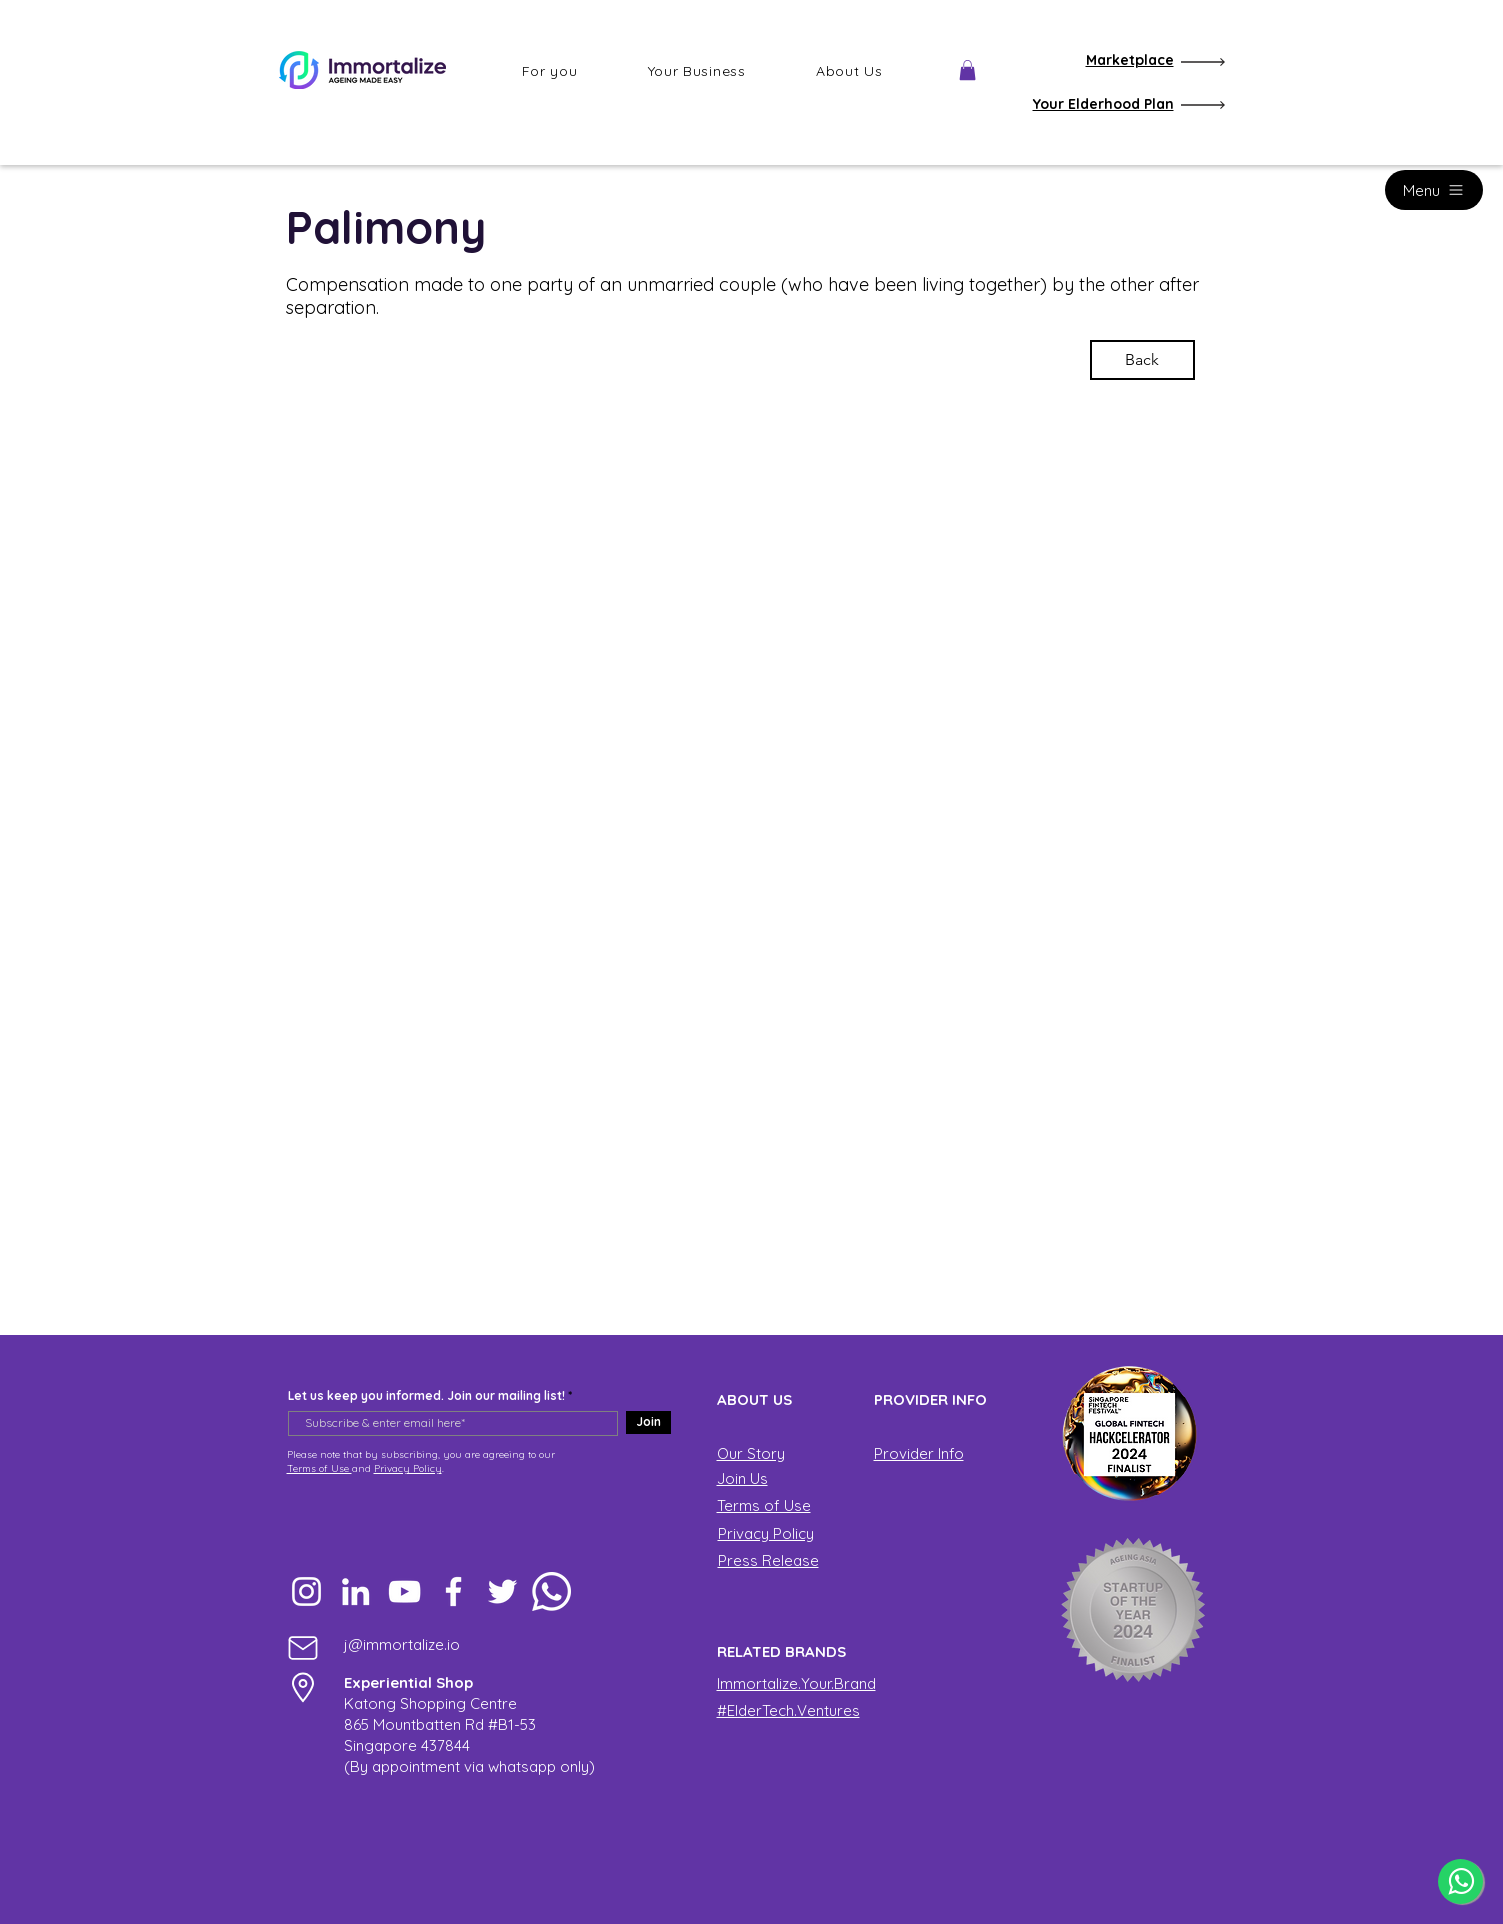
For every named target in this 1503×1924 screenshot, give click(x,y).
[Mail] (303, 1647)
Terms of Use (319, 1468)
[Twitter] (502, 1591)
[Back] (1142, 360)
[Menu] (1434, 190)
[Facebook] (453, 1591)
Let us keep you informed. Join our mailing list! (426, 1396)
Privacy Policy (408, 1468)
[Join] (648, 1422)
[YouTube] (404, 1591)
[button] (550, 71)
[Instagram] (306, 1591)
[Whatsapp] (551, 1591)
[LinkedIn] (355, 1591)
